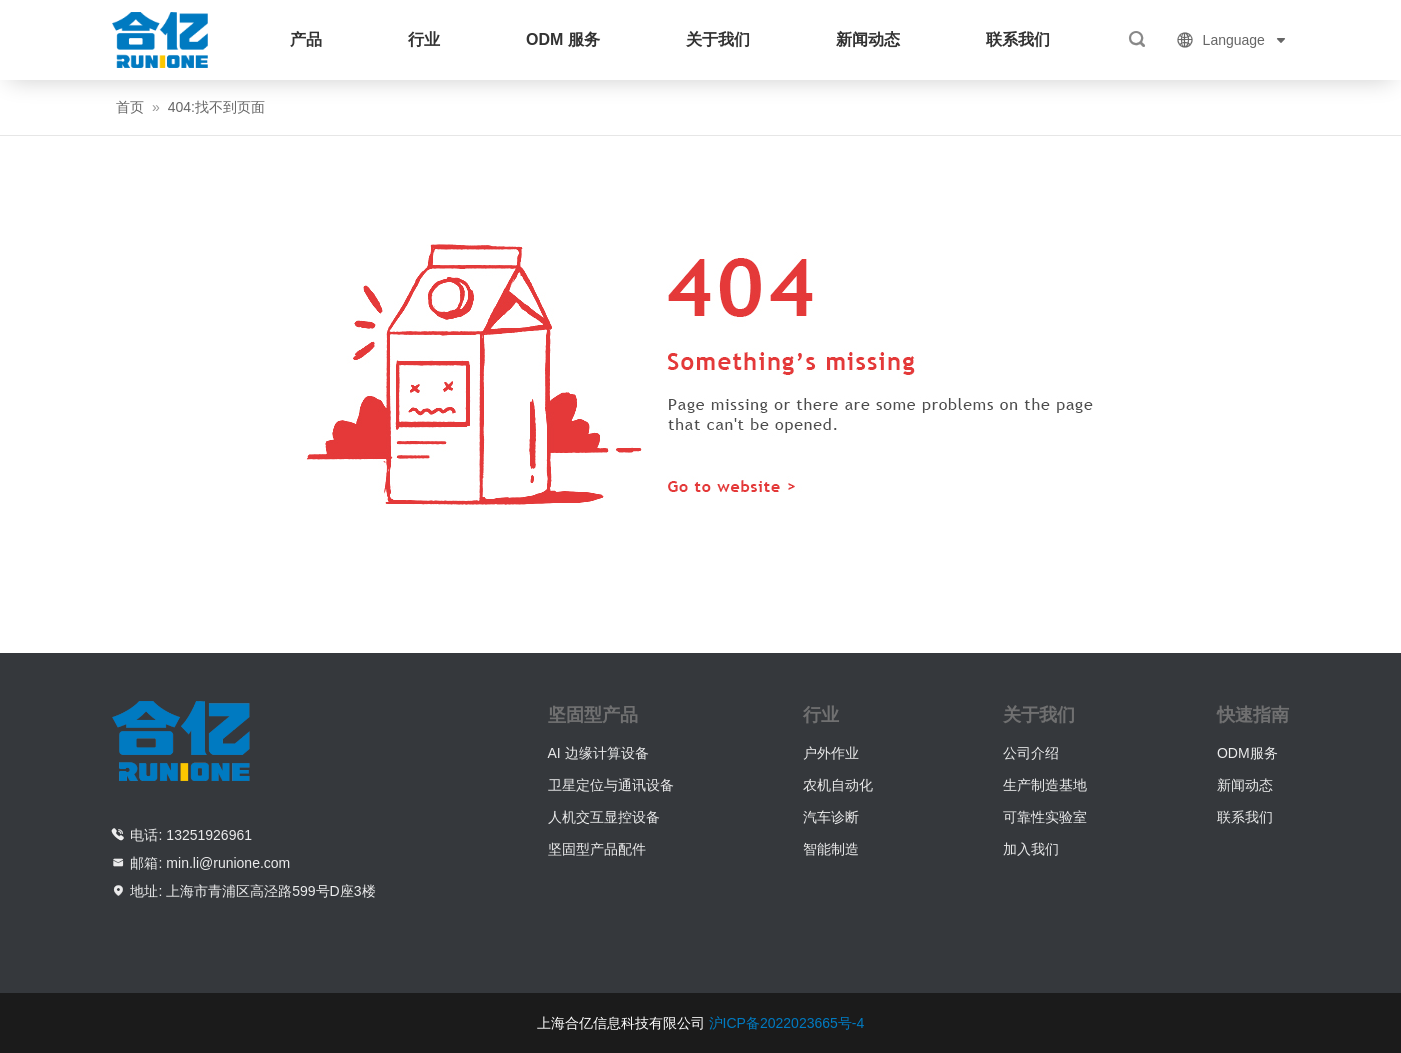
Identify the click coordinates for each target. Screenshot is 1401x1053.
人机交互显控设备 (604, 817)
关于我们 (718, 39)
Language (1233, 40)
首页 (130, 107)
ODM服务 (1247, 753)
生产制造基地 (1045, 785)
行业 (424, 39)
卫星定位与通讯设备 (611, 785)
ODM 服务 (563, 39)
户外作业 (831, 753)
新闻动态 (868, 39)
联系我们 (1018, 39)
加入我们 (1031, 849)
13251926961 (209, 835)
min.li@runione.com (228, 863)
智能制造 (831, 849)
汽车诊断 (831, 817)
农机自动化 (838, 785)
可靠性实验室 (1045, 817)
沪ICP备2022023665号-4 (787, 1023)
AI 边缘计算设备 (598, 753)
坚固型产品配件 (597, 849)
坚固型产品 (593, 715)
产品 (306, 39)
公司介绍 (1031, 753)
